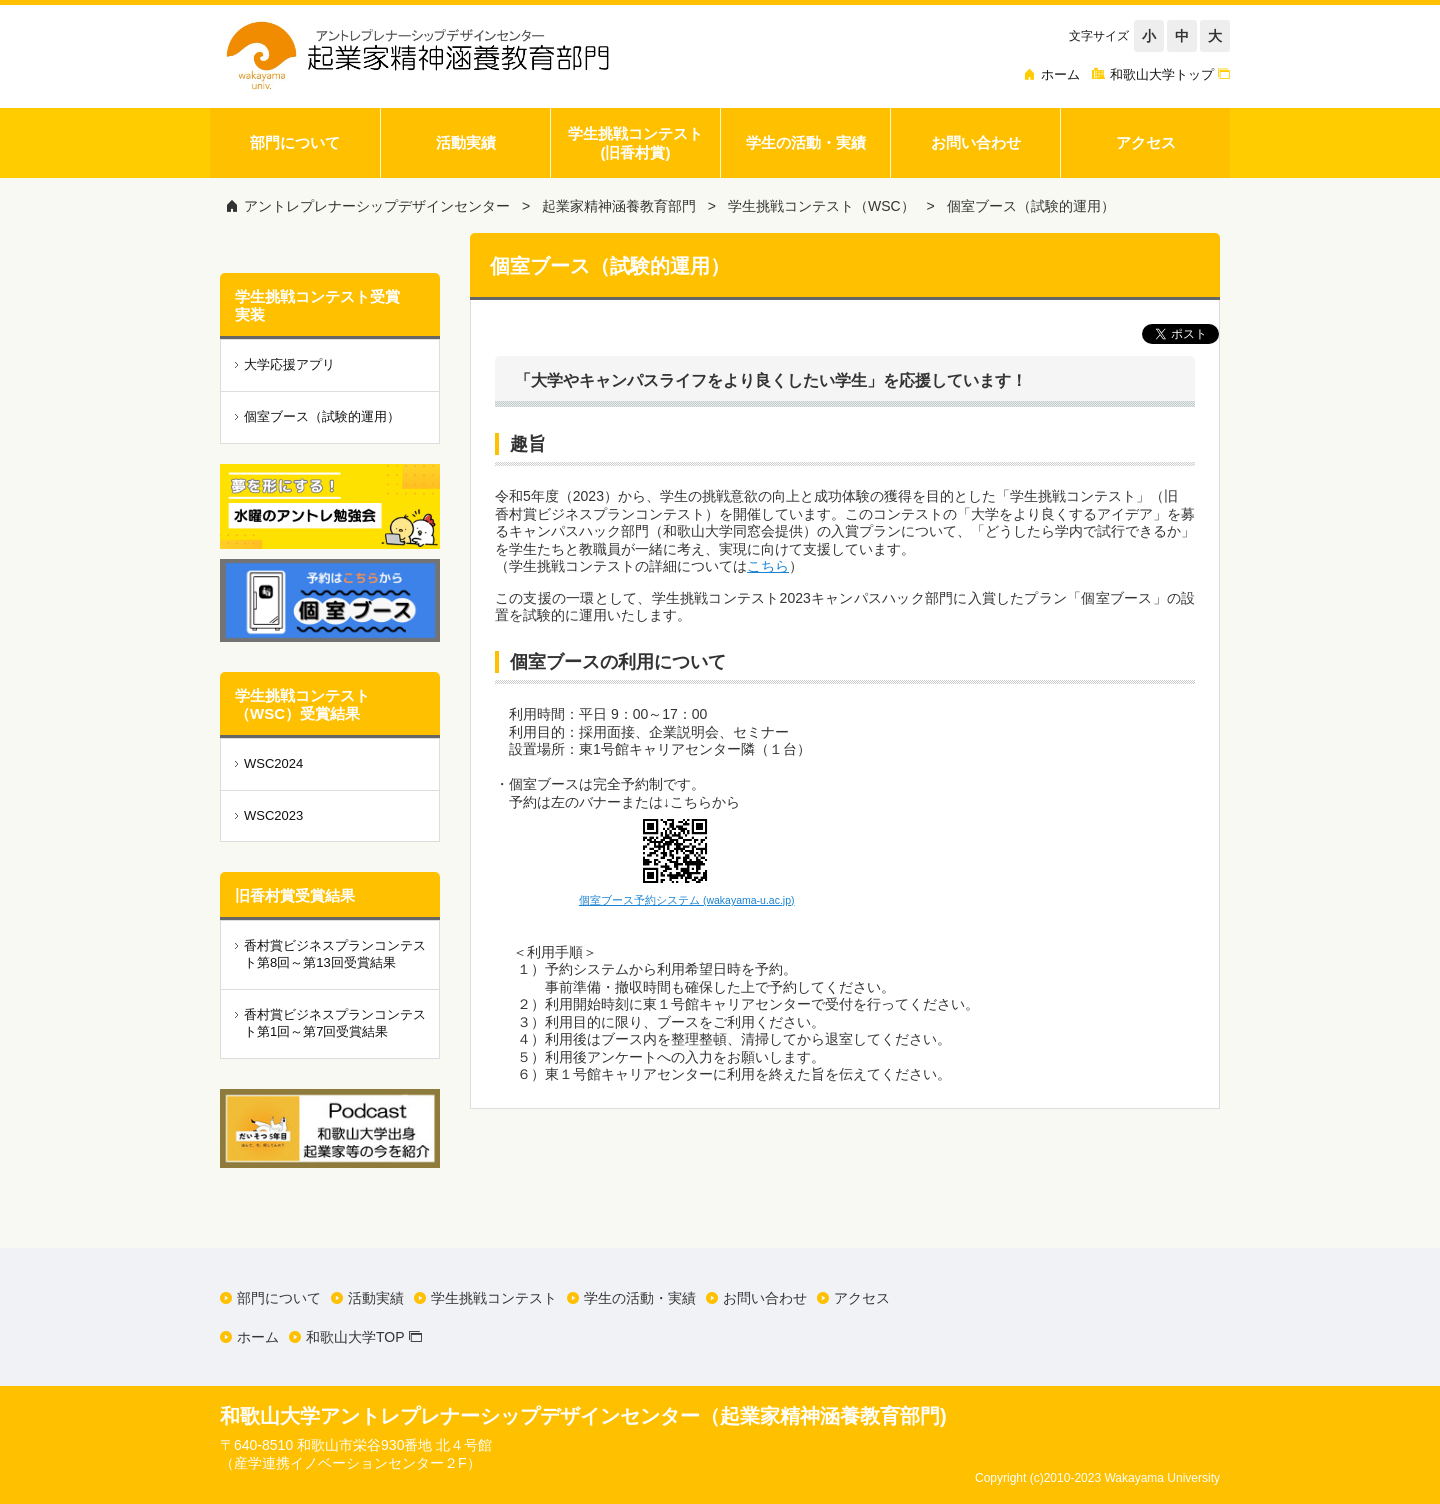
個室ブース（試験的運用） (1031, 206)
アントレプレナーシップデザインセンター (377, 206)
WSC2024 (273, 763)
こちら (768, 566)
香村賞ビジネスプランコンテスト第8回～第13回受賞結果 (335, 954)
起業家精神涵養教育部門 (619, 206)
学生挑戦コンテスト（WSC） (821, 206)
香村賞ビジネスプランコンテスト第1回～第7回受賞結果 (335, 1023)
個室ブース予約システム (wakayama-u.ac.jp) (687, 900)
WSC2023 (273, 815)
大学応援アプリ (289, 364)
